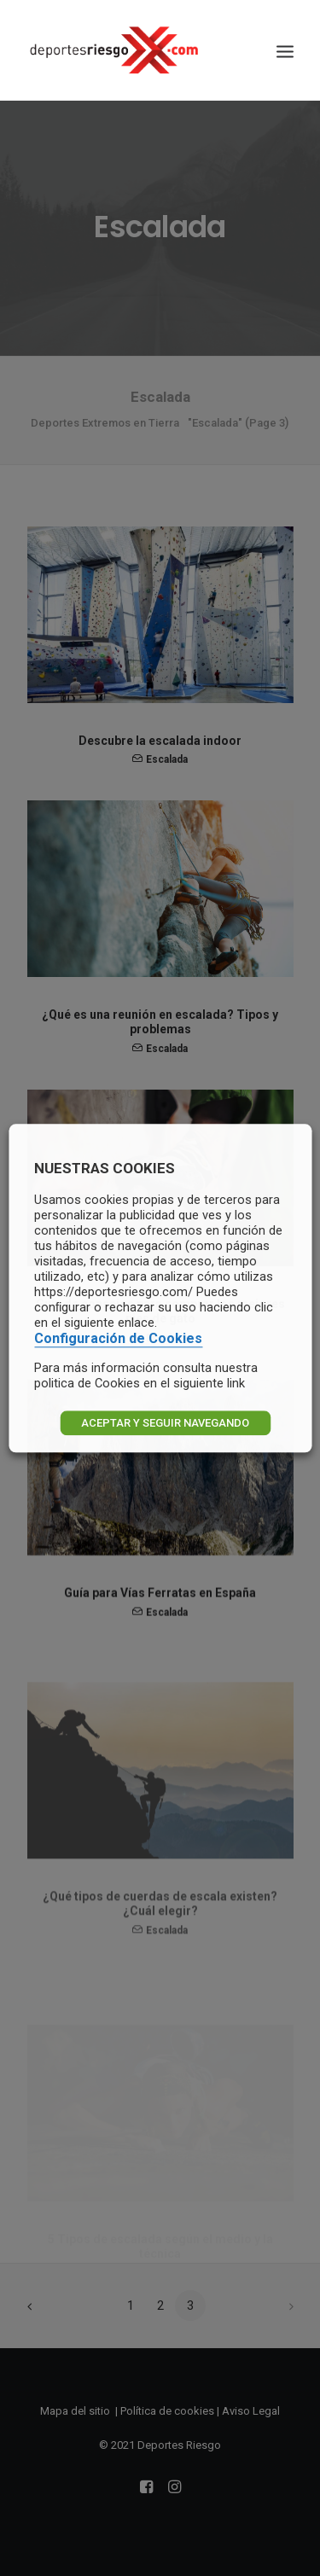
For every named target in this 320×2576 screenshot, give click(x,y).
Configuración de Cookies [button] (118, 1338)
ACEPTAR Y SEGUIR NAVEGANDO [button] (165, 1422)
